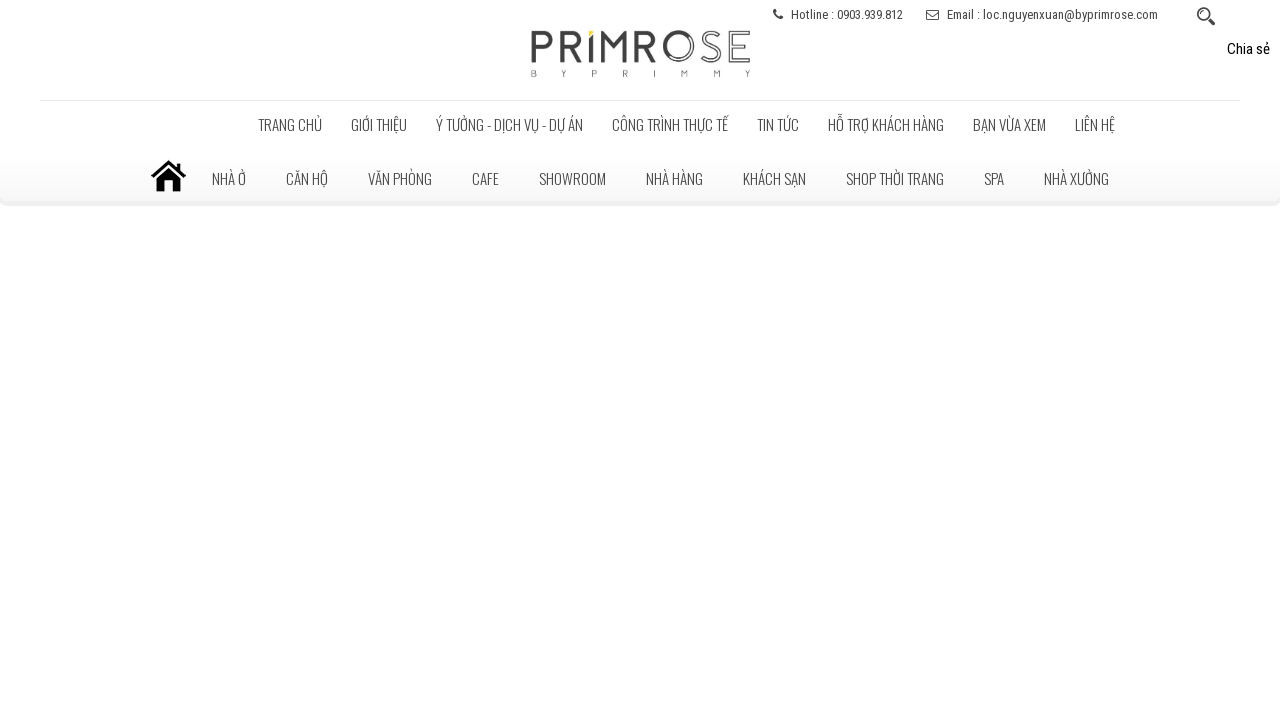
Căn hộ (307, 178)
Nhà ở (229, 178)
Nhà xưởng (1076, 178)
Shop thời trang (895, 178)
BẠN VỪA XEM (1009, 124)
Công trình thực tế (670, 124)
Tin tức (778, 124)
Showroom (572, 178)
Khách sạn (774, 178)
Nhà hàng (674, 178)
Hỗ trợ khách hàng (886, 124)
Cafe (485, 178)
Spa (994, 178)
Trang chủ (290, 124)
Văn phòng (400, 178)
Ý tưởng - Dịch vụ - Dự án (509, 124)
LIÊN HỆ (1095, 124)
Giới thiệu (379, 124)
